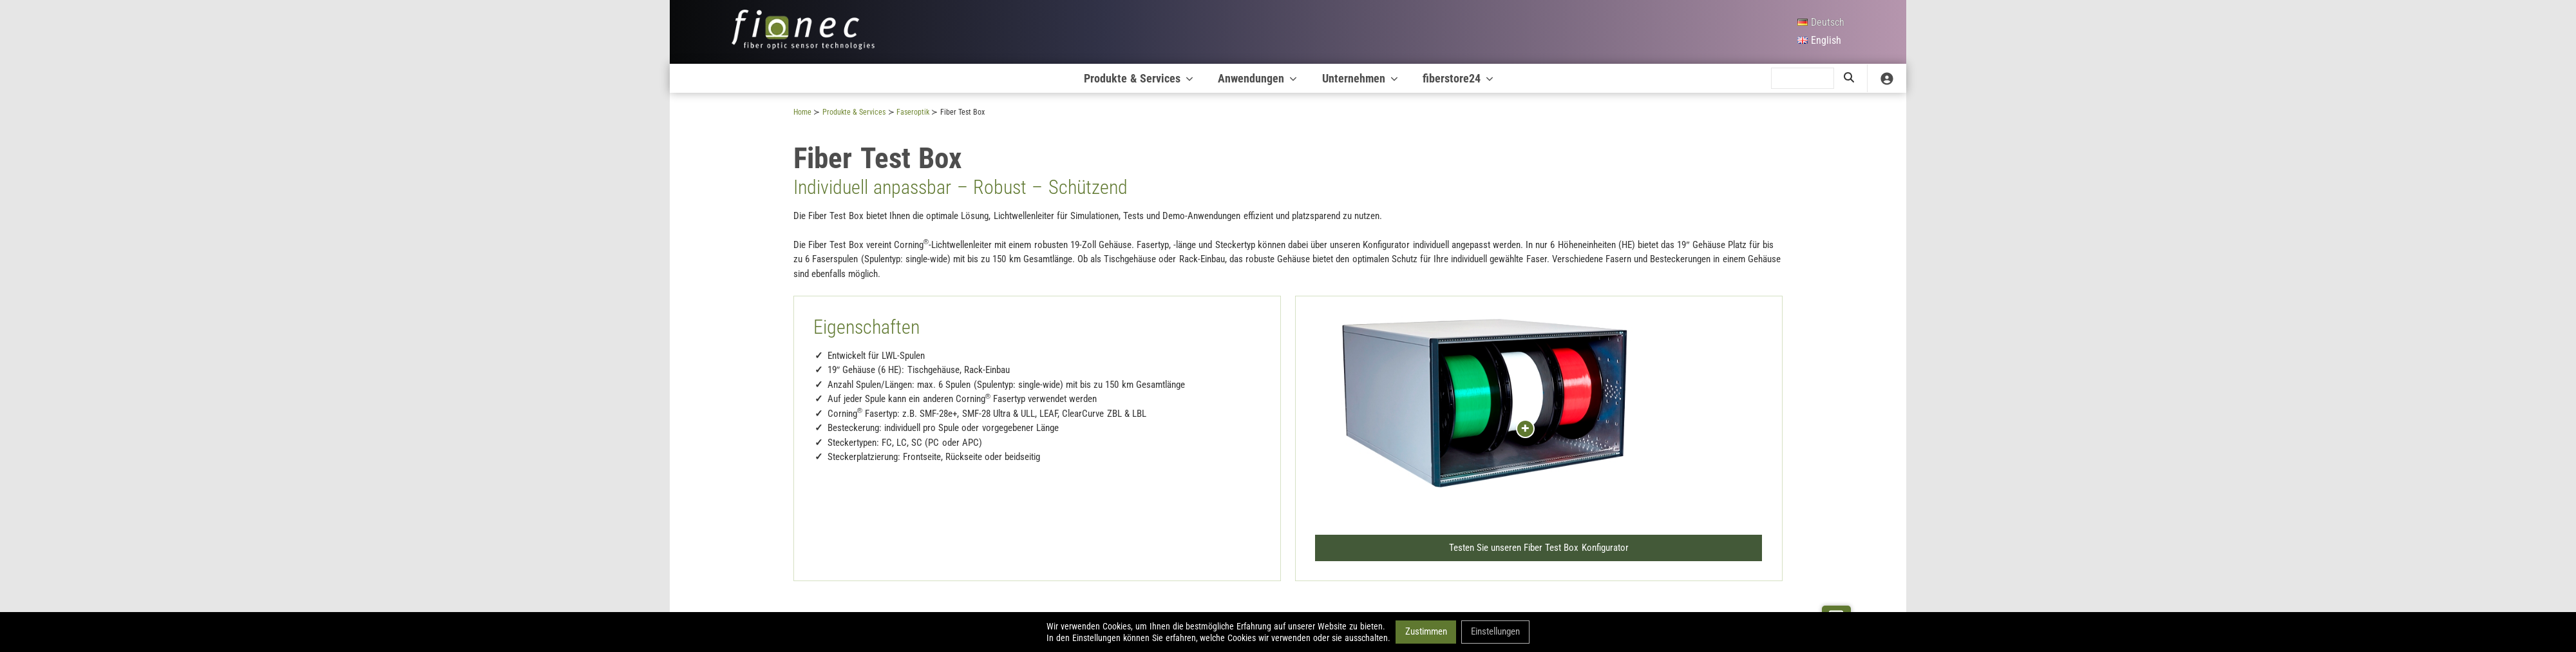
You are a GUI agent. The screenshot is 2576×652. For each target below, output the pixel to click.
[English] (1819, 41)
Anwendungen (1258, 78)
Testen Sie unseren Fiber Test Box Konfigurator (1539, 546)
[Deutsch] (1819, 23)
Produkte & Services (1139, 78)
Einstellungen (1495, 631)
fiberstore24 (1459, 78)
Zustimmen (1425, 631)
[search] (1802, 79)
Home (802, 112)
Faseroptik (912, 112)
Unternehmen (1361, 78)
